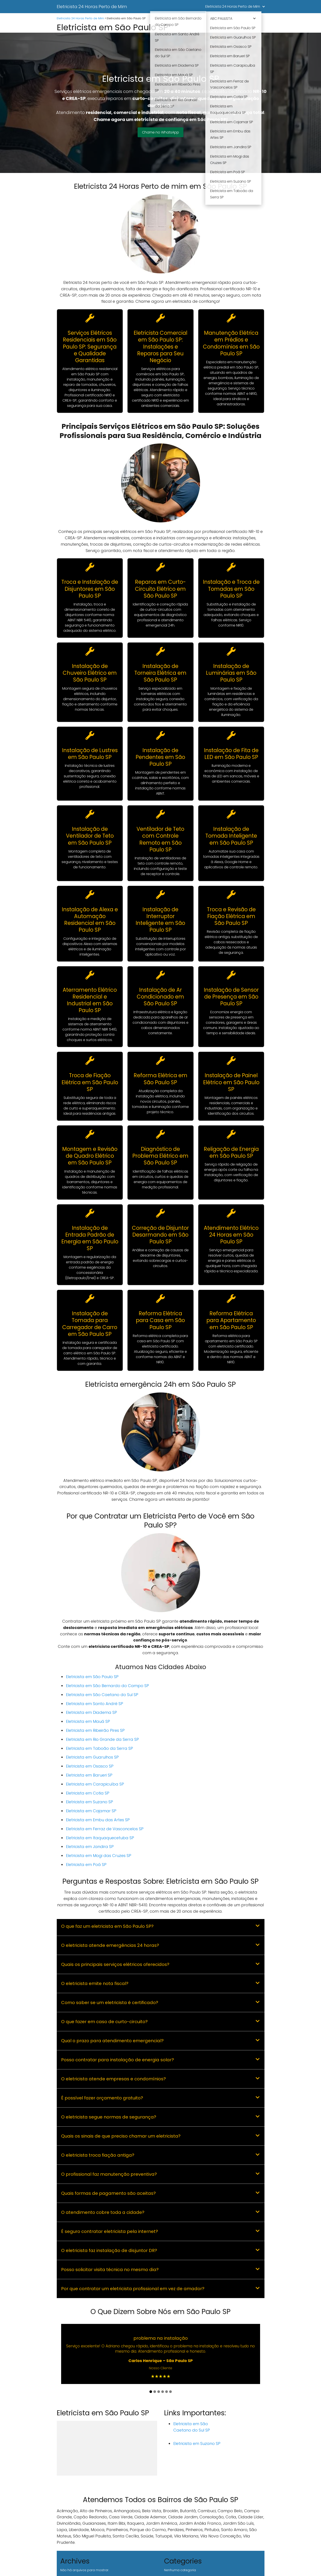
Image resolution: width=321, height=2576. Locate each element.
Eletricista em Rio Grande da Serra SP (102, 1739)
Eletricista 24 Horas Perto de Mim (92, 7)
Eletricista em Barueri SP (89, 1775)
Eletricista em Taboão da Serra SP (99, 1748)
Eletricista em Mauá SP (88, 1721)
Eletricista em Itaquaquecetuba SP (100, 1838)
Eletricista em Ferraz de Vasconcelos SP (105, 1829)
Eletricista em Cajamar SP (91, 1811)
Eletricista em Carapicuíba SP (95, 1784)
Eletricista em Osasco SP (90, 1766)
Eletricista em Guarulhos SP (92, 1757)
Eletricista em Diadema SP (91, 1712)
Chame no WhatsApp (160, 132)
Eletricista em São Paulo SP (92, 1676)
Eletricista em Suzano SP (89, 1802)
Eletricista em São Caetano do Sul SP (102, 1694)
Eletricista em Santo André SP (94, 1703)
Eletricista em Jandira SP (90, 1846)
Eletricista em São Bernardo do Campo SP (107, 1685)
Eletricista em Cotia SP (87, 1793)
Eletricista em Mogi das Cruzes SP (98, 1855)
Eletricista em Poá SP (86, 1864)
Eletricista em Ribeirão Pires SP (95, 1730)
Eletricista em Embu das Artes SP (98, 1820)
